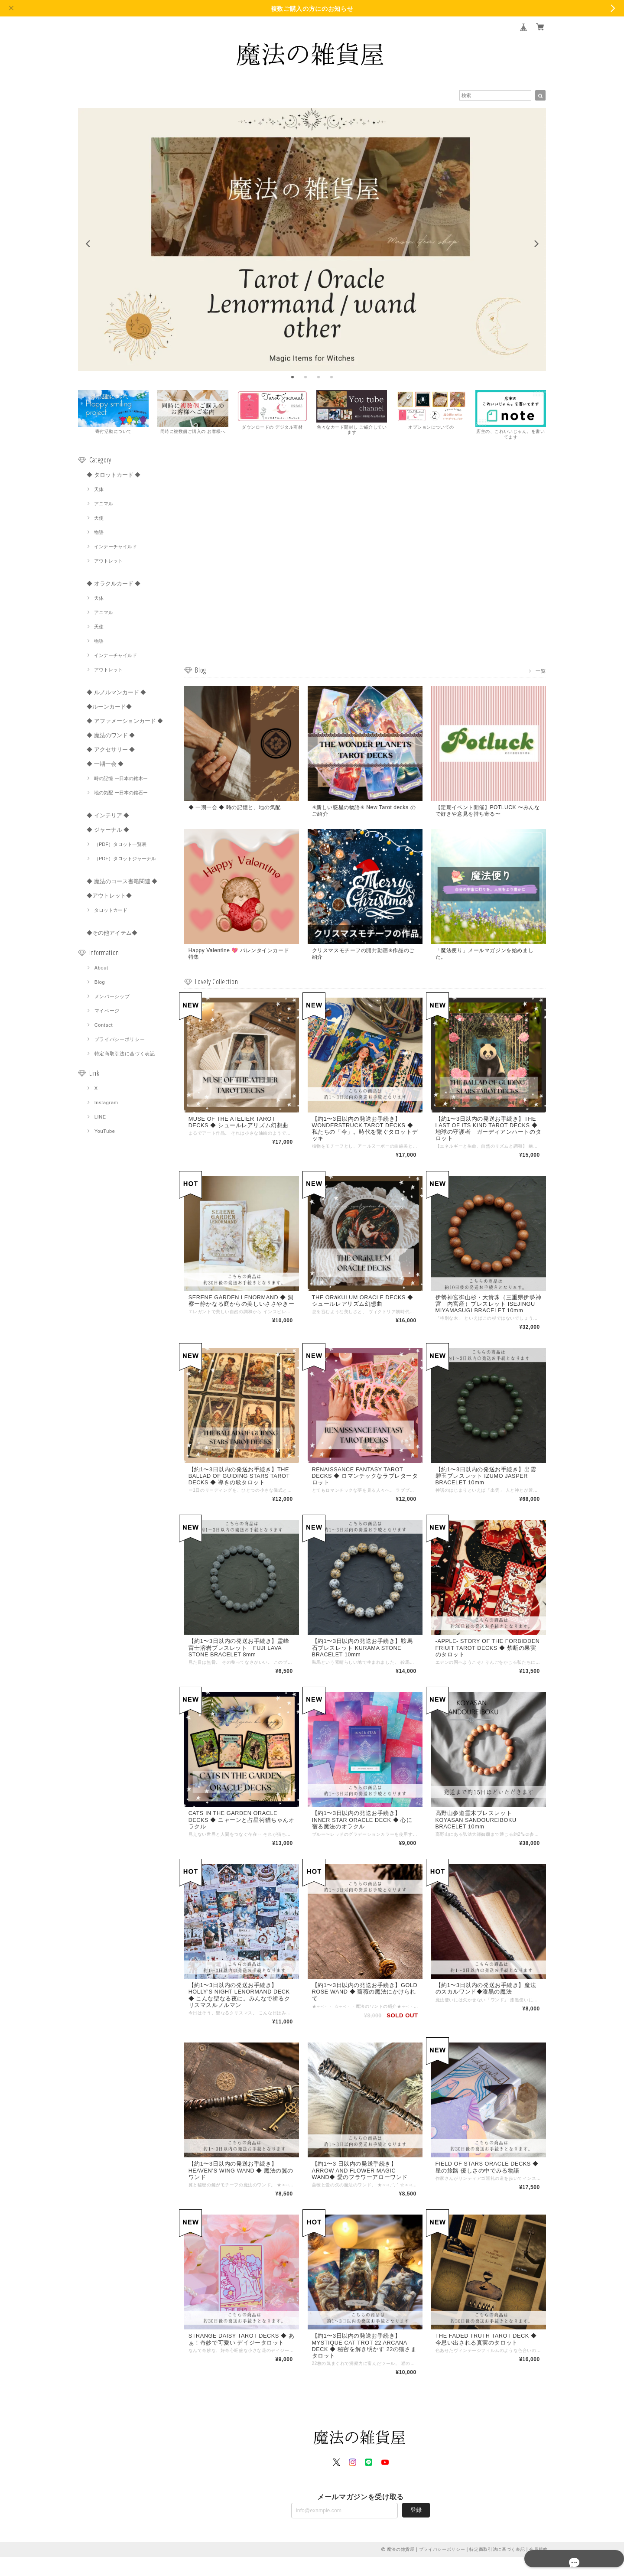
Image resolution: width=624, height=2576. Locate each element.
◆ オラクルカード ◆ (113, 585)
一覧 (541, 672)
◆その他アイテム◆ (112, 934)
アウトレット (108, 562)
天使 (99, 519)
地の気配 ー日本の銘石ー (121, 794)
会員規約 (538, 2568)
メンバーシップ (112, 997)
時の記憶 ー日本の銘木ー (121, 779)
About (101, 969)
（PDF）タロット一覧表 (120, 845)
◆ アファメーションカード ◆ (125, 722)
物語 (99, 533)
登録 (416, 2529)
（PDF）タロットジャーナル (125, 859)
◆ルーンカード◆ (109, 708)
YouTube (104, 1132)
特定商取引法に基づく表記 (124, 1054)
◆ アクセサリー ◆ (111, 751)
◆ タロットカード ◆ (113, 476)
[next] (536, 243)
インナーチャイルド (115, 547)
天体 (99, 490)
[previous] (88, 243)
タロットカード (110, 911)
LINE (100, 1118)
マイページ (107, 1012)
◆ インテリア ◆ (108, 816)
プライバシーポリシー (119, 1040)
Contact (103, 1026)
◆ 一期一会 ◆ (105, 765)
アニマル (103, 504)
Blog (99, 983)
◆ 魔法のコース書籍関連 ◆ (122, 882)
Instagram (106, 1103)
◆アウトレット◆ (109, 897)
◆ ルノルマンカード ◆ (116, 693)
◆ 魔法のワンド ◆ (111, 736)
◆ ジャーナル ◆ (108, 831)
